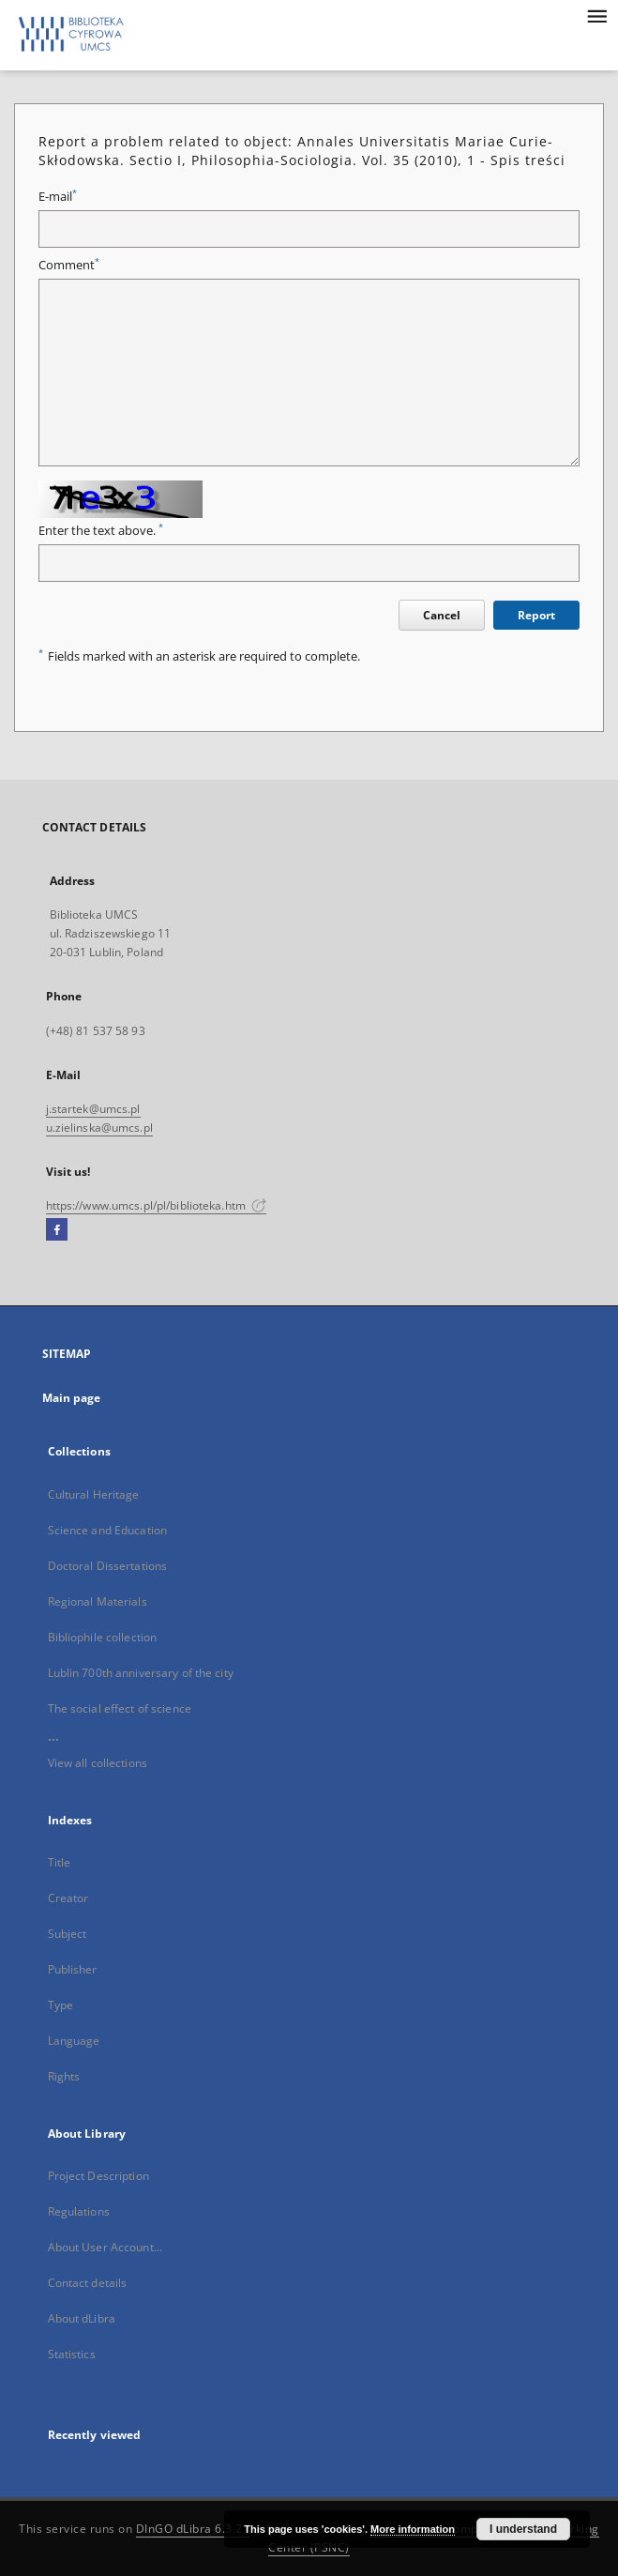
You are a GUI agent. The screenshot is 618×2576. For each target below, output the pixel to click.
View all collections (97, 1763)
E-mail (57, 197)
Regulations (79, 2211)
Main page (71, 1398)
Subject (67, 1934)
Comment (68, 265)
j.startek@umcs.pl (93, 1109)
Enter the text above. (100, 531)
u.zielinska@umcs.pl (99, 1128)
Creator (68, 1898)
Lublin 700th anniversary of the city (141, 1673)
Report (536, 615)
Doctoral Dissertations (108, 1566)
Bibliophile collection (103, 1637)
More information (412, 2529)
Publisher (73, 1969)
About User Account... (105, 2247)
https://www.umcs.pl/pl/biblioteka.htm (156, 1205)
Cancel (441, 615)
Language (74, 2041)
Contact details (88, 2283)
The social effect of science (119, 1708)
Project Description (98, 2176)
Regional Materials (97, 1601)
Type (60, 2005)
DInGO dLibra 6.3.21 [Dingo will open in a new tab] (193, 2529)
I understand (523, 2529)
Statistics (72, 2354)
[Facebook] (57, 1230)
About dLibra (81, 2318)
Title (59, 1862)
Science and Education (108, 1530)
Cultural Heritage (94, 1494)
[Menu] (596, 15)
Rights (64, 2076)
